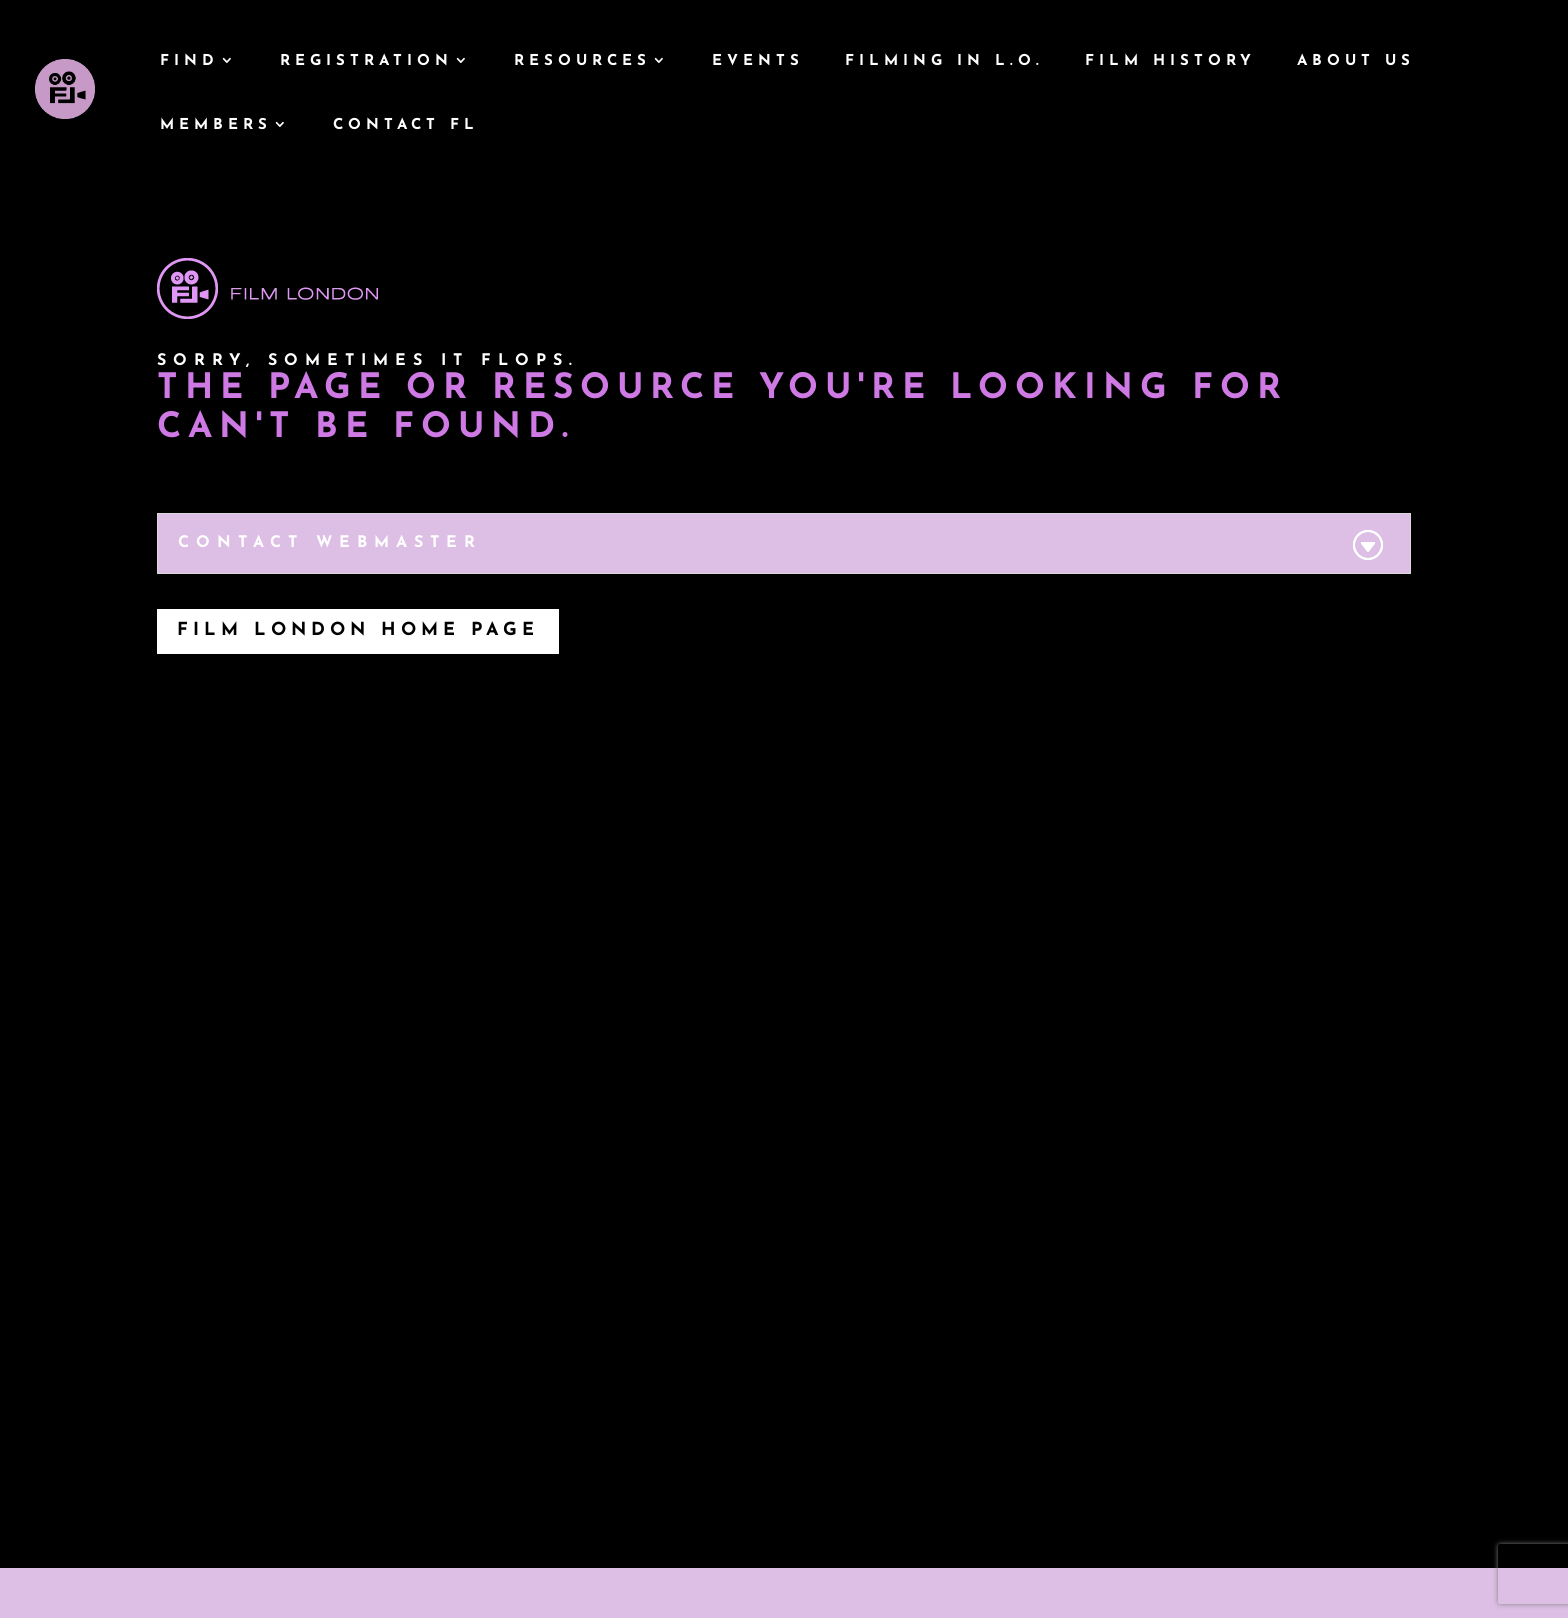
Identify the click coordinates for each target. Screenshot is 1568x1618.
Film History (1170, 62)
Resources (582, 62)
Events (758, 62)
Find (189, 62)
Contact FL (406, 126)
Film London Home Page (358, 630)
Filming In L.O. (944, 62)
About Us (1356, 62)
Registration (366, 62)
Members (216, 126)
